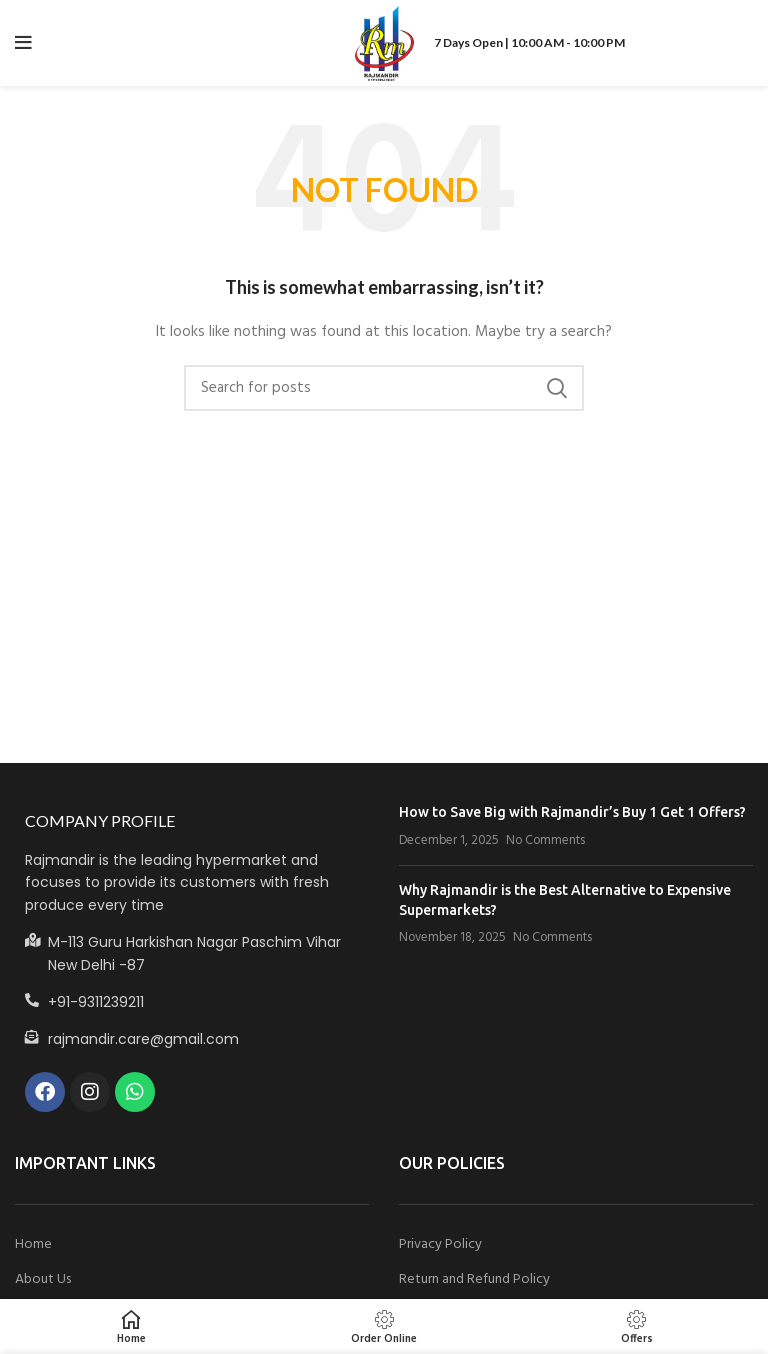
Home (33, 1244)
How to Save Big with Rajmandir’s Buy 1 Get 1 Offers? (572, 812)
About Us (43, 1279)
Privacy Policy (440, 1244)
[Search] (384, 388)
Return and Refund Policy (474, 1279)
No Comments (545, 841)
